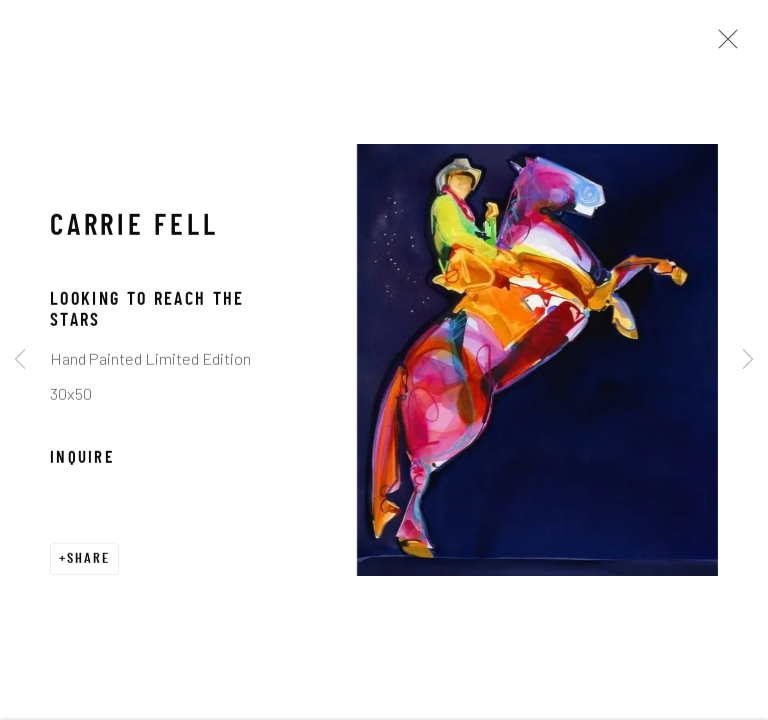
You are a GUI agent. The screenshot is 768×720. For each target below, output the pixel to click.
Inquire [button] (82, 475)
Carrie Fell (134, 244)
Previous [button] (20, 360)
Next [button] (748, 360)
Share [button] (88, 575)
